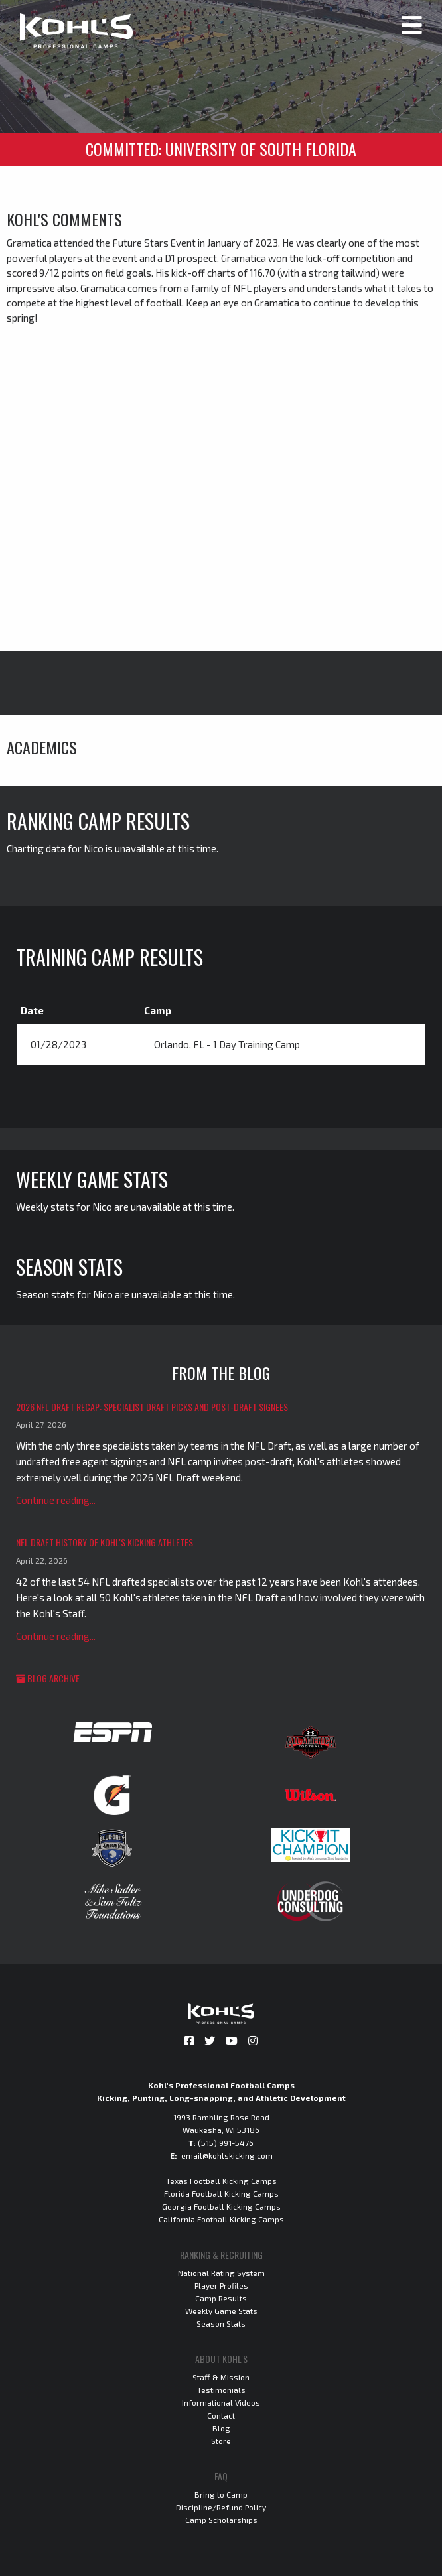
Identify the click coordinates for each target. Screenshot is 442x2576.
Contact (221, 2415)
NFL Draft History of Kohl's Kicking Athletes (104, 1542)
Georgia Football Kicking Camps (221, 2206)
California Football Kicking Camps (221, 2219)
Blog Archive (48, 1678)
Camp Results (221, 2298)
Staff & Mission (221, 2377)
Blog (221, 2428)
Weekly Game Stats (221, 2310)
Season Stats (221, 2323)
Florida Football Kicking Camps (221, 2193)
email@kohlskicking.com (227, 2155)
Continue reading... (56, 1500)
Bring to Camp (221, 2494)
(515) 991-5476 (226, 2142)
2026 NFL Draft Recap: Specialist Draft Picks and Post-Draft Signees (152, 1407)
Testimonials (221, 2389)
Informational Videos (221, 2402)
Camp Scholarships (221, 2519)
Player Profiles (221, 2285)
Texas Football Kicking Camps (221, 2180)
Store (221, 2440)
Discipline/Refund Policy (221, 2507)
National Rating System (221, 2272)
